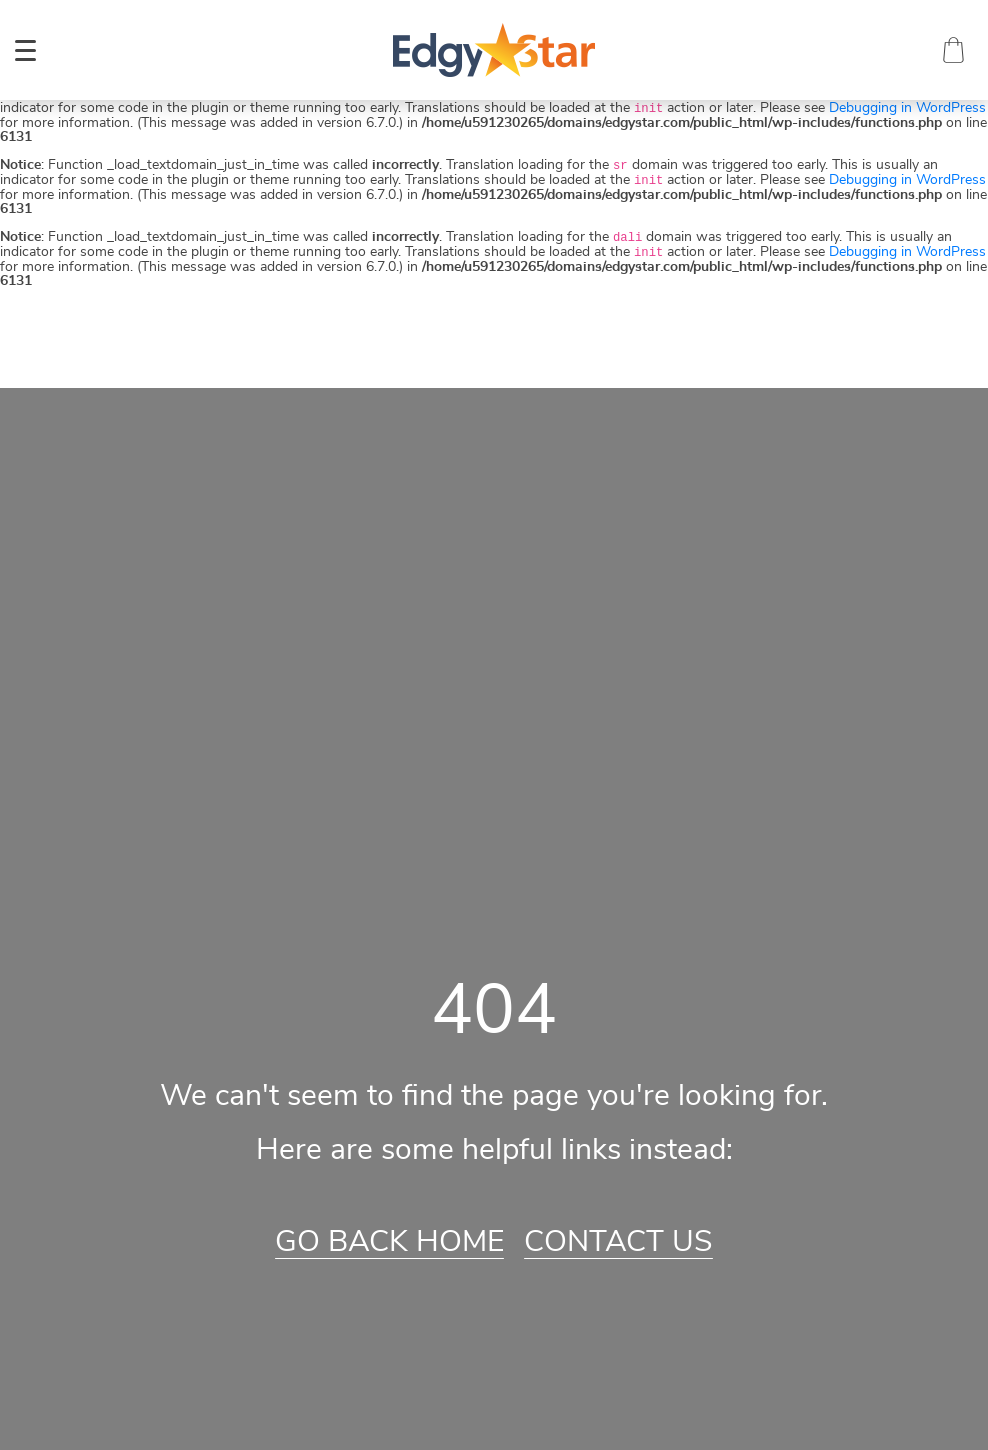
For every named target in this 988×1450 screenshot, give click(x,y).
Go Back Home (389, 1242)
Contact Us (618, 1242)
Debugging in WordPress (907, 108)
